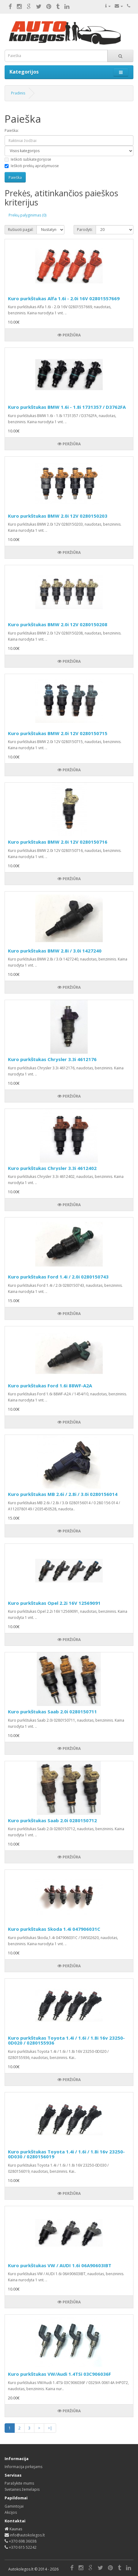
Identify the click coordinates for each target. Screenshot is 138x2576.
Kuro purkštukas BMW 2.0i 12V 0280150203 (57, 516)
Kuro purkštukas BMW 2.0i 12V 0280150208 (57, 624)
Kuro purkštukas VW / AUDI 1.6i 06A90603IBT (59, 2265)
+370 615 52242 (22, 2547)
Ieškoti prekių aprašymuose (32, 165)
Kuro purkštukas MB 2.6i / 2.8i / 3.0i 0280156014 (62, 1494)
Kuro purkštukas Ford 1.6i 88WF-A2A (50, 1385)
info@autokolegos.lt (27, 2535)
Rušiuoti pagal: (20, 229)
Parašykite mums (19, 2483)
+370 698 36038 (22, 2541)
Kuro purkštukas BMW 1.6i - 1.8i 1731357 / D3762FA (67, 407)
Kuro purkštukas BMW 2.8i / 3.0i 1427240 (55, 951)
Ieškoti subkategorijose (28, 159)
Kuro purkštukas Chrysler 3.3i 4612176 (52, 1059)
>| (50, 2428)
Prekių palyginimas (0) (27, 215)
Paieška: (12, 130)
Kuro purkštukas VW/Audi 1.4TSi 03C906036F (59, 2374)
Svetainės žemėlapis (22, 2489)
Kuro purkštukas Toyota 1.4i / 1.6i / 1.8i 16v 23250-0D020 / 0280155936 (66, 2040)
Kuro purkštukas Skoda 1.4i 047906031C (54, 1929)
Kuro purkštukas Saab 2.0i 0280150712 (52, 1820)
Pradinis (18, 93)
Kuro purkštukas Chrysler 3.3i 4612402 (52, 1168)
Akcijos (11, 2512)
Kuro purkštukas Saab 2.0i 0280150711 (52, 1711)
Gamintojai (14, 2506)
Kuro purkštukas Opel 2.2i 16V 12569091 (54, 1603)
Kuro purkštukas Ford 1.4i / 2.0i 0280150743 (58, 1277)
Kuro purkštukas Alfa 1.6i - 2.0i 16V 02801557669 (64, 298)
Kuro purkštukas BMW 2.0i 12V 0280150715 (57, 733)
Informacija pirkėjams (23, 2466)
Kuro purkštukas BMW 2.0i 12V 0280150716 (57, 842)
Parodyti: (85, 229)
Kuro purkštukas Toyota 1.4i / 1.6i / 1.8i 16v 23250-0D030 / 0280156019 (66, 2154)
